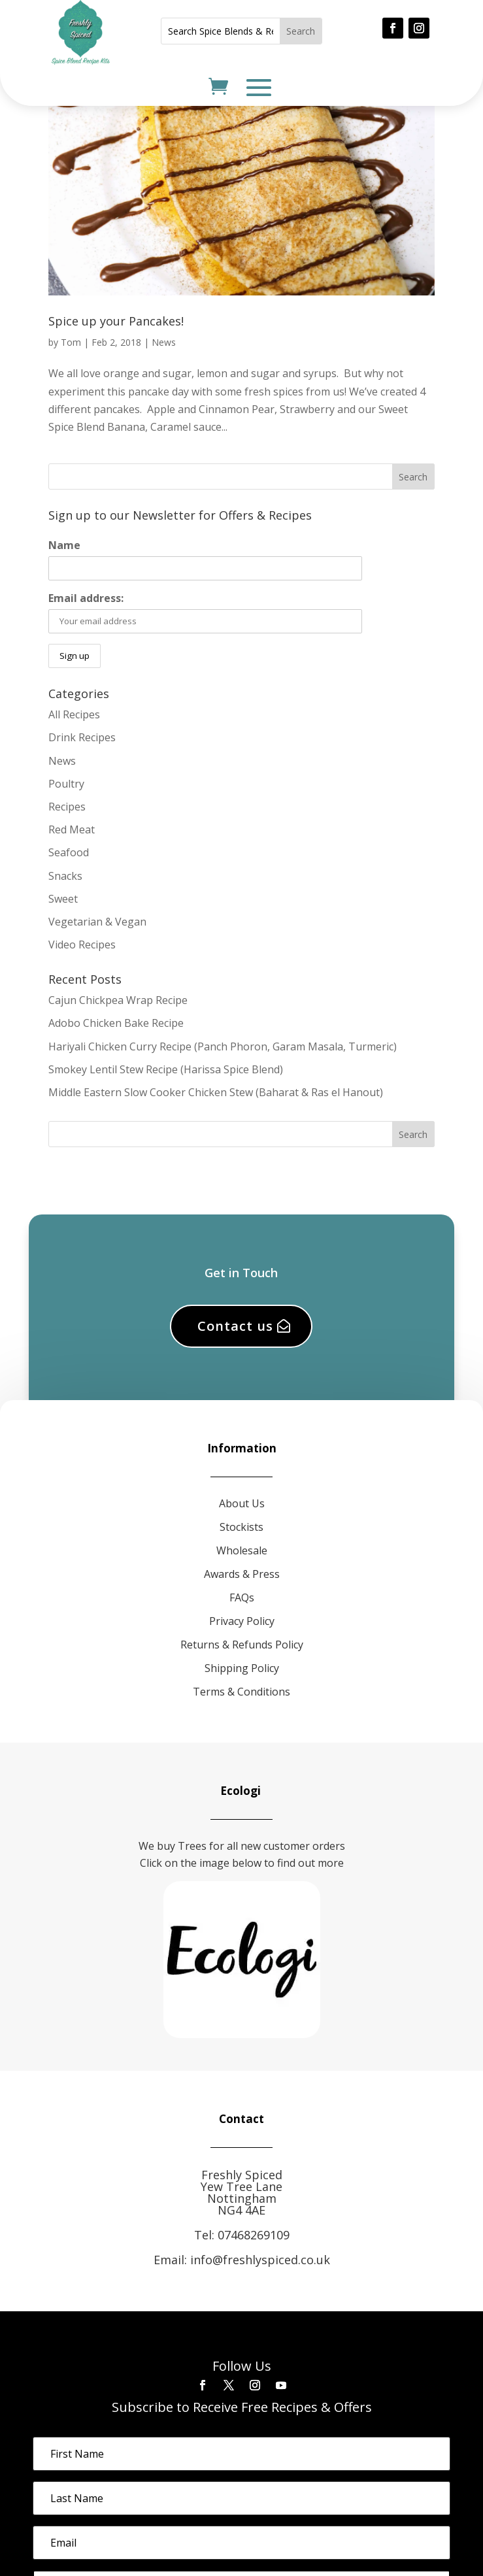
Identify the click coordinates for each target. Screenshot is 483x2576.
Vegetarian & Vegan (97, 921)
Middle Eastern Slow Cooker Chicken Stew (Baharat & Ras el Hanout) (215, 1092)
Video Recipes (82, 944)
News (164, 342)
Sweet (63, 899)
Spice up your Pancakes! (116, 321)
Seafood (68, 852)
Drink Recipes (82, 737)
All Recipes (74, 714)
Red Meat (71, 829)
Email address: (86, 598)
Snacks (65, 876)
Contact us (235, 1326)
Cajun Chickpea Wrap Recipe (118, 1000)
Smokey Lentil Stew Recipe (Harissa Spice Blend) (165, 1069)
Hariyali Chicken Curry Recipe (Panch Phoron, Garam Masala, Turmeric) (222, 1046)
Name (64, 545)
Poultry (66, 784)
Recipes (67, 806)
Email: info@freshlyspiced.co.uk (242, 2259)
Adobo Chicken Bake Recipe (116, 1023)
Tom (71, 342)
